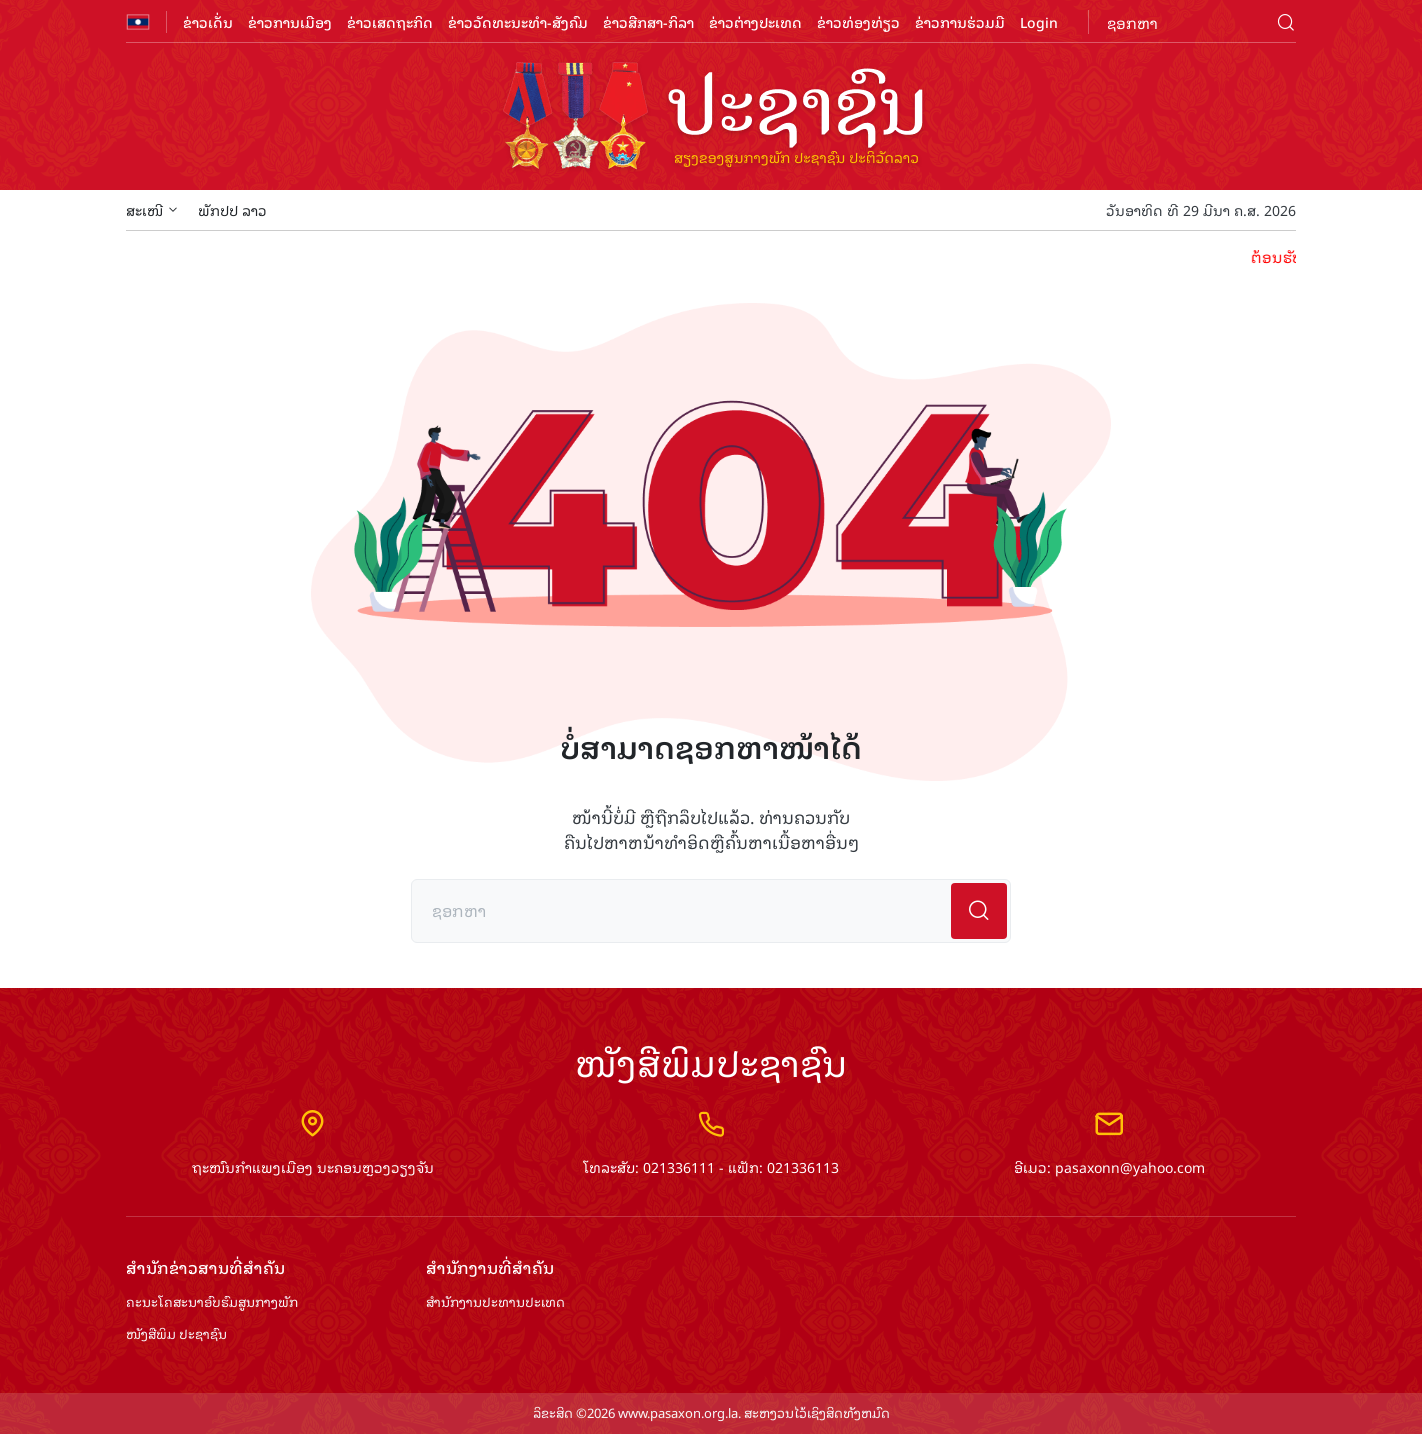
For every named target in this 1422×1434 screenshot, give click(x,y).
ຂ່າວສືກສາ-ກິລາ (648, 21)
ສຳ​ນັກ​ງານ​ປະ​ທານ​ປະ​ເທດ (495, 1302)
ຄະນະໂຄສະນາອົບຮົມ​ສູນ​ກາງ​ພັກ (212, 1302)
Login (1039, 21)
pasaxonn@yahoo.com (1130, 1166)
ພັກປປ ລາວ (232, 209)
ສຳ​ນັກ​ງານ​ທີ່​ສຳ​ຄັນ (490, 1267)
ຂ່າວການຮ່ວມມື (960, 21)
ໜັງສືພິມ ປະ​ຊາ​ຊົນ (176, 1334)
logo (711, 118)
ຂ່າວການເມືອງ (290, 21)
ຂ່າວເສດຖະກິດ (390, 21)
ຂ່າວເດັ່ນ (208, 21)
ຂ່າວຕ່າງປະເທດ (755, 21)
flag (138, 22)
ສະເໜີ (152, 209)
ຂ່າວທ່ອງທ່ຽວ (858, 21)
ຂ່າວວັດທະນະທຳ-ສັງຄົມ (518, 21)
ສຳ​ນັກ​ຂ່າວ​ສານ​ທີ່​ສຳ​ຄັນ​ (205, 1267)
